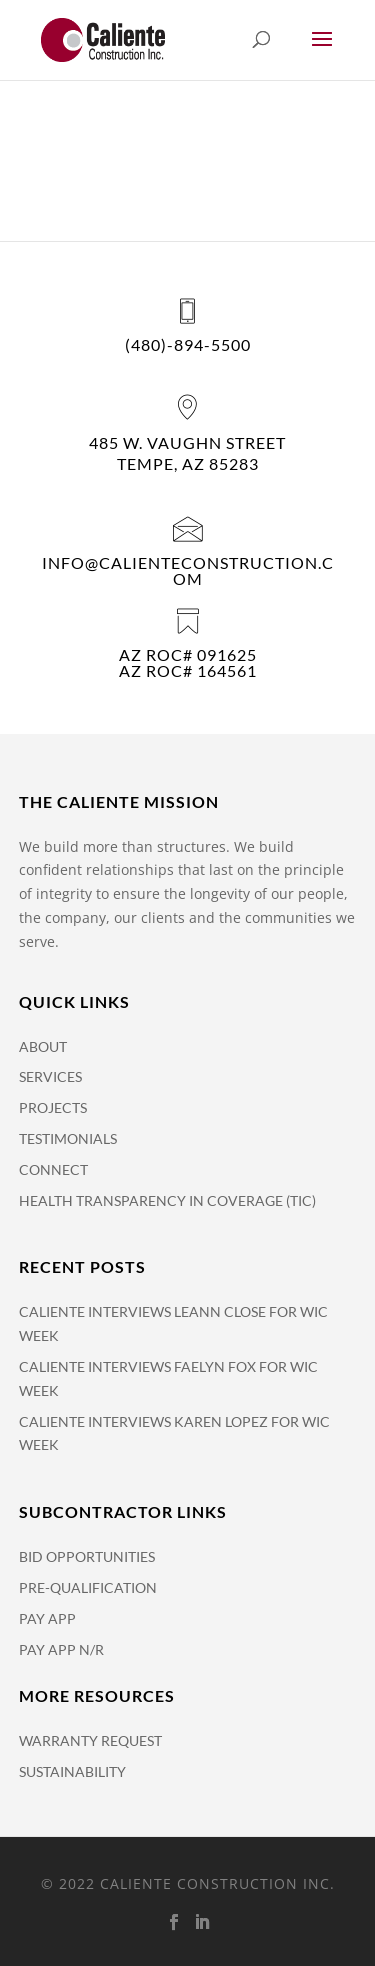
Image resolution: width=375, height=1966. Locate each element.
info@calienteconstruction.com (188, 570)
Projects (53, 1107)
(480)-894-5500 (188, 344)
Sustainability (72, 1771)
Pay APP (47, 1618)
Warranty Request (90, 1740)
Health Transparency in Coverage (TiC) (167, 1200)
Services (50, 1076)
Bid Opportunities (87, 1556)
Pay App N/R (61, 1649)
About (43, 1046)
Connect (53, 1169)
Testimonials (68, 1138)
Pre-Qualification (88, 1587)
